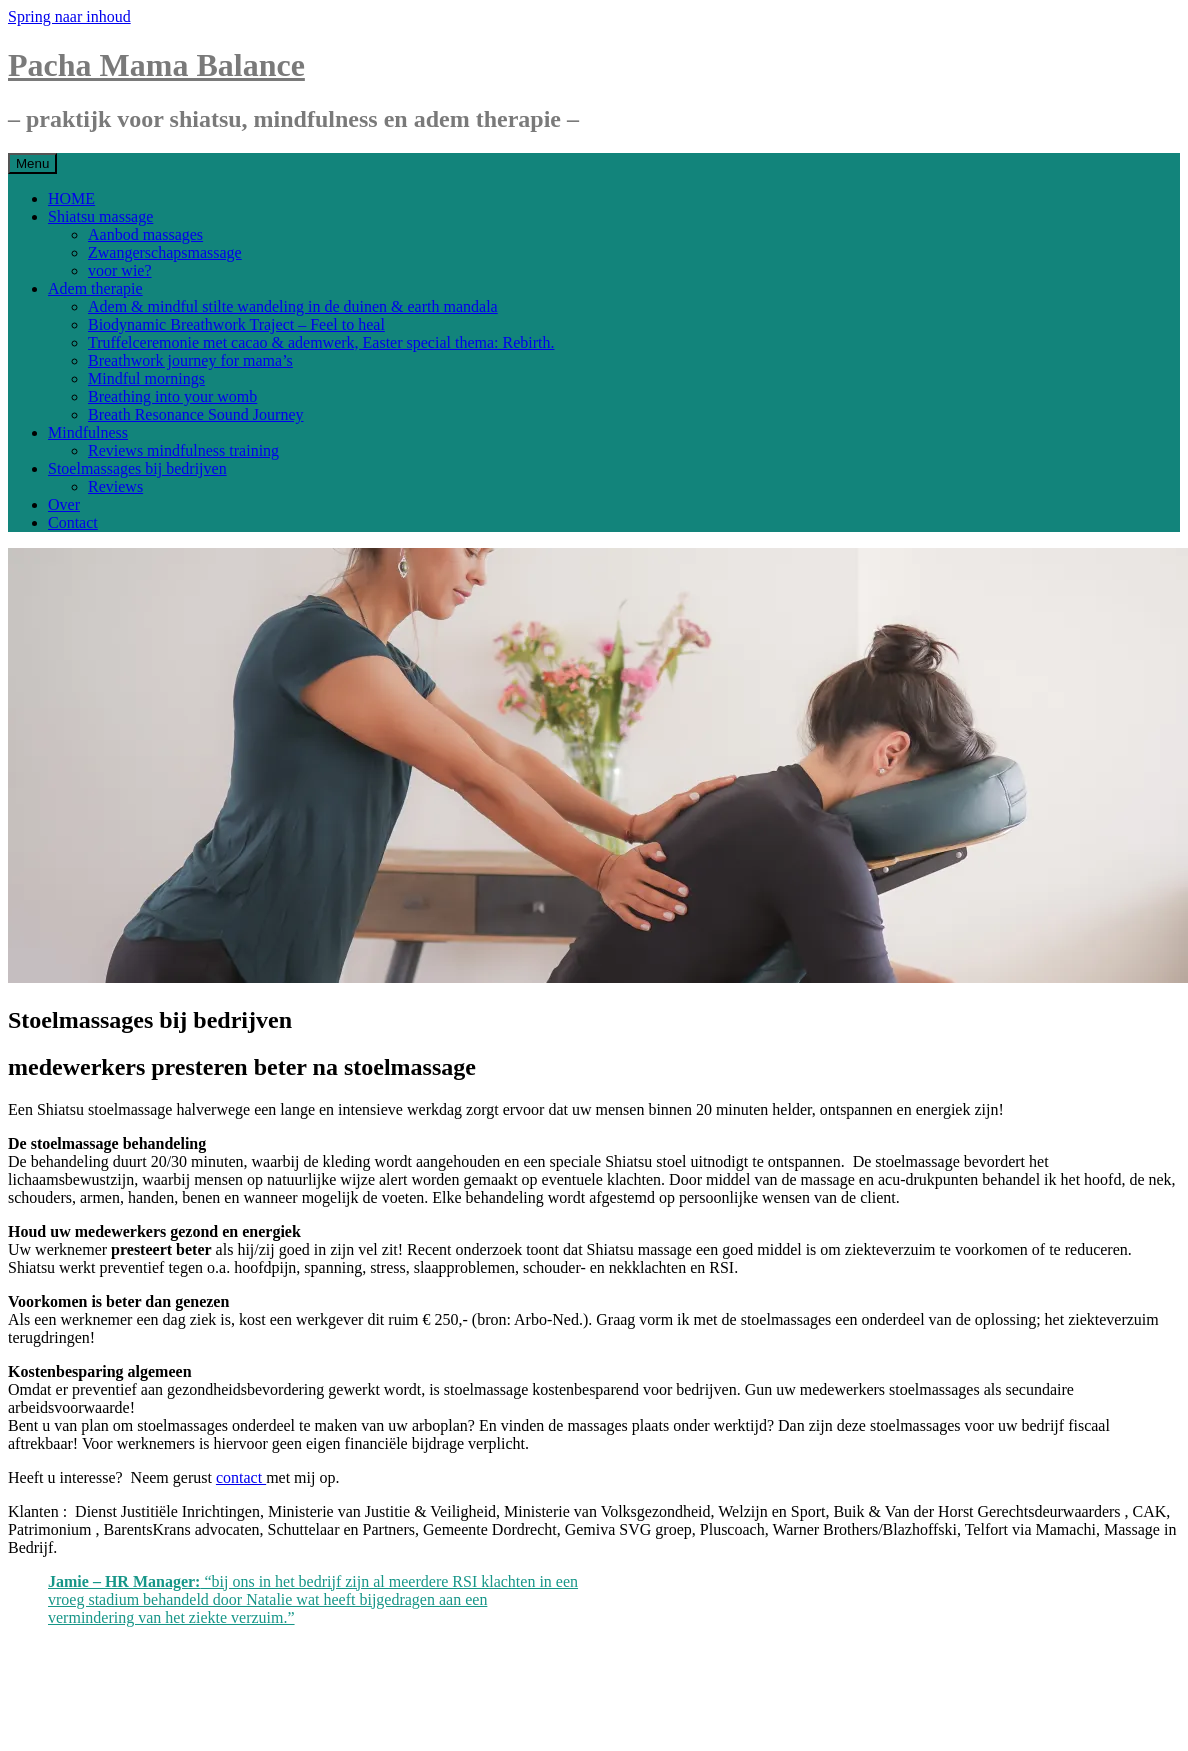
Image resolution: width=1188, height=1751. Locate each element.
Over (64, 504)
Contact (73, 522)
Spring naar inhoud (69, 16)
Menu (32, 163)
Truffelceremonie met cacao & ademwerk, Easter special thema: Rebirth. (321, 342)
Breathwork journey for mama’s (190, 360)
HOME (71, 198)
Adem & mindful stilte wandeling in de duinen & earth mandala (293, 306)
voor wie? (120, 270)
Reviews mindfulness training (183, 450)
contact (241, 1477)
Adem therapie (95, 288)
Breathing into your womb (172, 396)
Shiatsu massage (100, 216)
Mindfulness (88, 432)
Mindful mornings (146, 378)
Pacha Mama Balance (156, 65)
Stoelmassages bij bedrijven (137, 468)
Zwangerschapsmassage (165, 252)
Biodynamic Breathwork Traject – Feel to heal (236, 324)
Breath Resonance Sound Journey (196, 414)
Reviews (115, 486)
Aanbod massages (145, 234)
